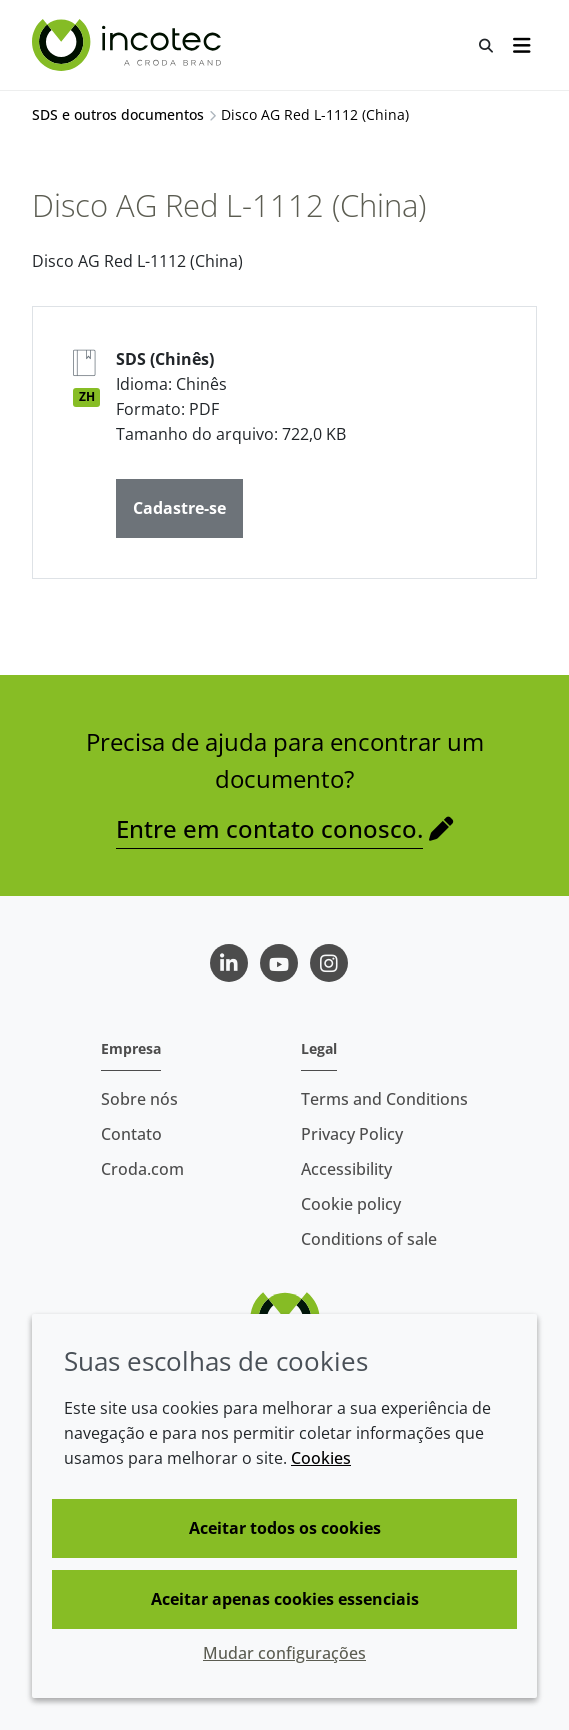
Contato (131, 1134)
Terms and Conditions (384, 1099)
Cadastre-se (179, 508)
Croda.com (142, 1169)
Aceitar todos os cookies (285, 1528)
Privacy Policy (352, 1134)
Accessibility (346, 1169)
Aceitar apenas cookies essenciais (285, 1599)
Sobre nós (139, 1099)
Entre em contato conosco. (269, 828)
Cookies (321, 1458)
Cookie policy (351, 1204)
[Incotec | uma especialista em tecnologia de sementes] (129, 45)
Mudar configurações (284, 1653)
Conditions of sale (369, 1239)
